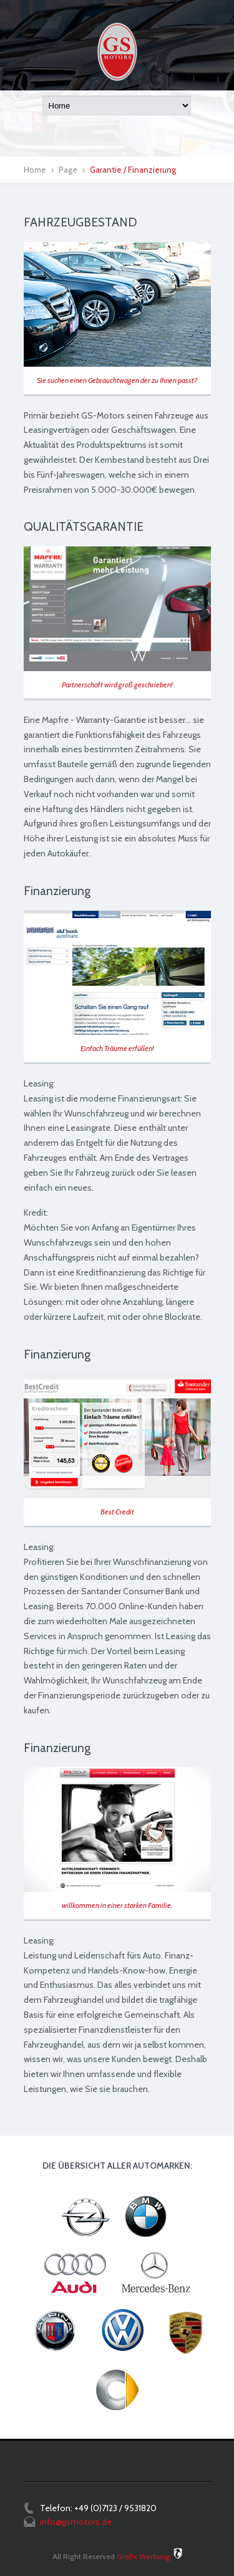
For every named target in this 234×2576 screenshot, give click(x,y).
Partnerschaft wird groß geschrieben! (117, 684)
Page (68, 170)
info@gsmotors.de (76, 2521)
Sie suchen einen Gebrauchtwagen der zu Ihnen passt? (117, 380)
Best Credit (117, 1511)
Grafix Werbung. (144, 2556)
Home (35, 170)
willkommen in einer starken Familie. (117, 1905)
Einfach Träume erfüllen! (117, 1048)
